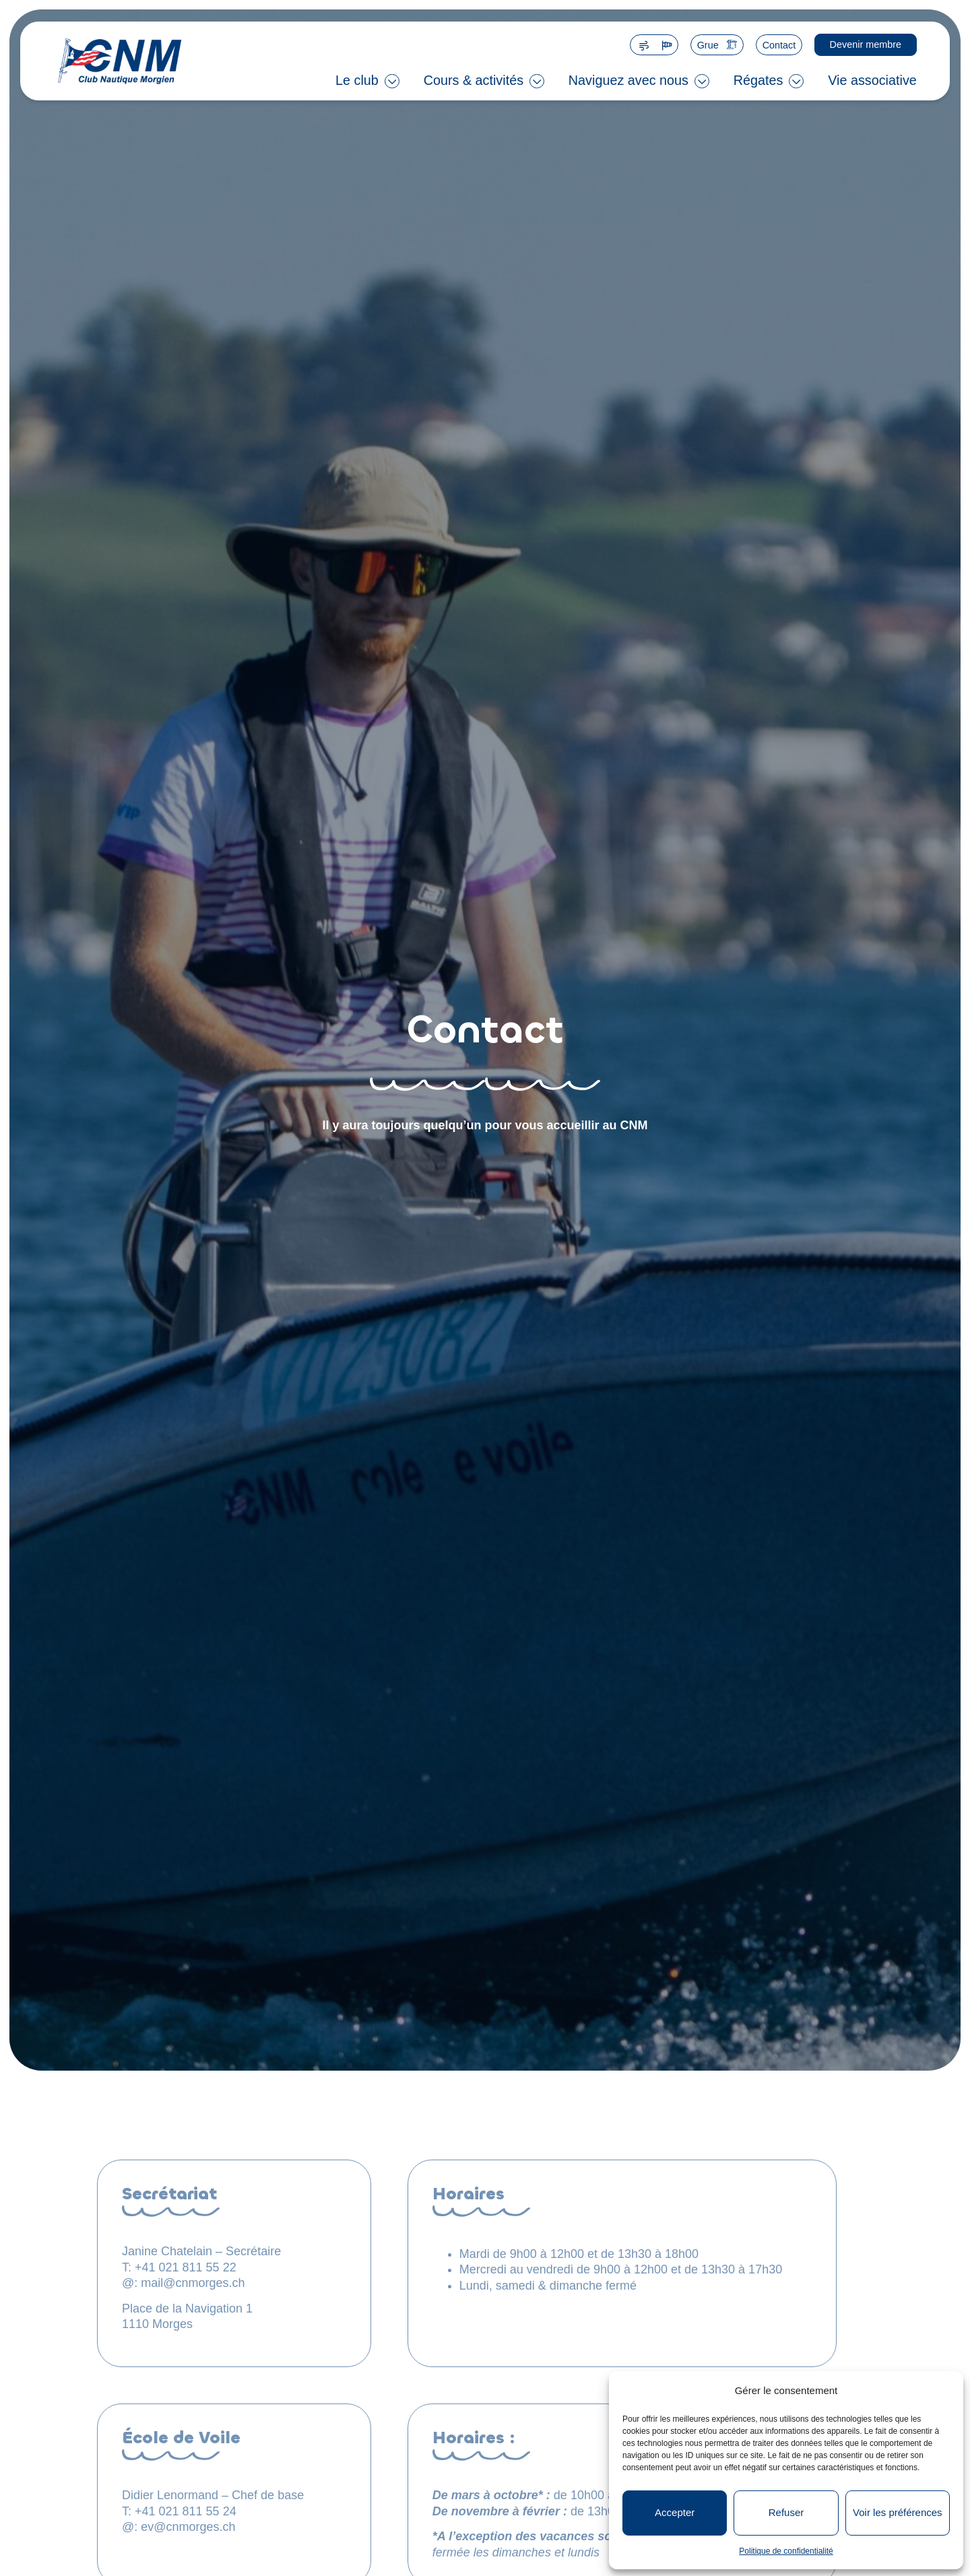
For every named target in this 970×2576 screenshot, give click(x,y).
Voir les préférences (897, 2512)
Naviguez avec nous (628, 80)
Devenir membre (865, 44)
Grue (708, 45)
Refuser (786, 2512)
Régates (758, 80)
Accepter (674, 2512)
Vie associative (872, 80)
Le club (357, 80)
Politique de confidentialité (786, 2551)
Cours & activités (473, 80)
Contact (779, 45)
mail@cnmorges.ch (193, 2283)
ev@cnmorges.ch (188, 2527)
